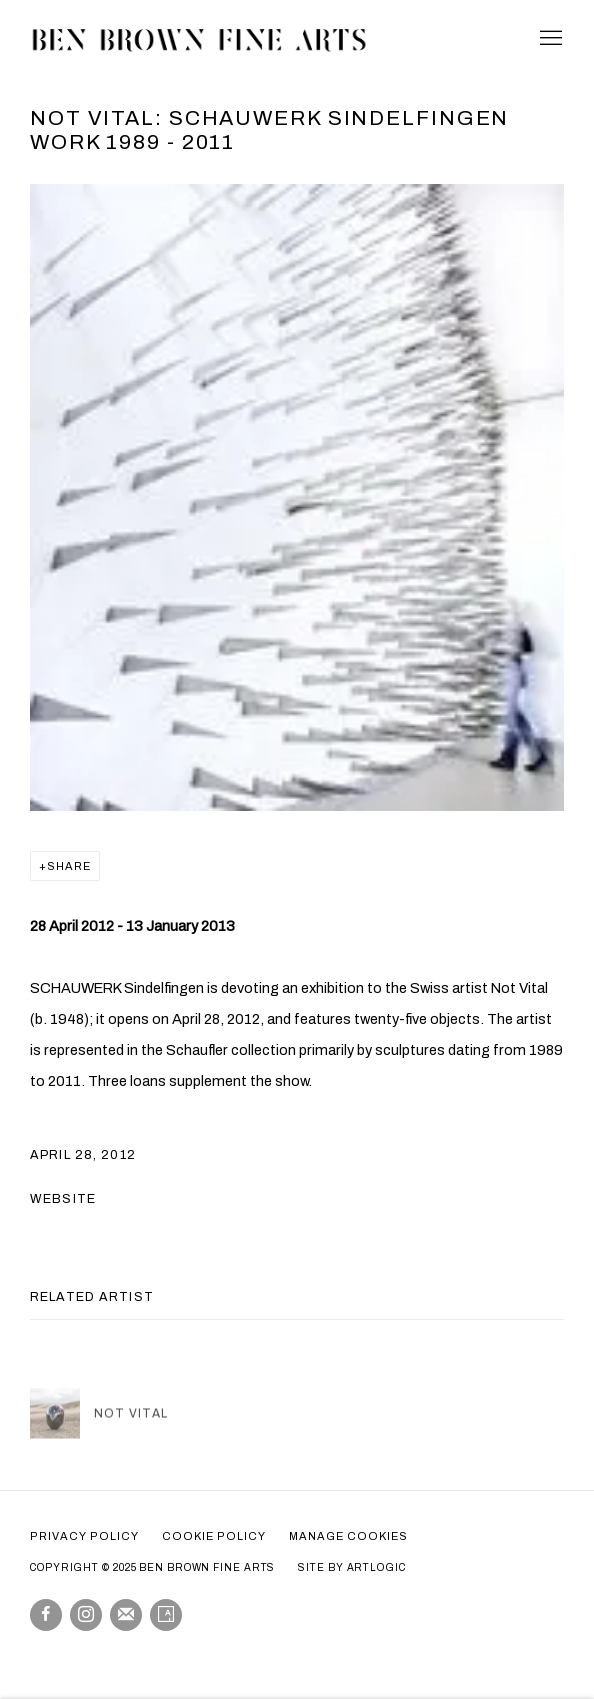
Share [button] (69, 866)
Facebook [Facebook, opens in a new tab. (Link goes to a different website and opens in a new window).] (46, 1615)
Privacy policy (84, 1536)
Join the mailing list (126, 1615)
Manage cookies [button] (348, 1536)
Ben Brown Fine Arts (200, 39)
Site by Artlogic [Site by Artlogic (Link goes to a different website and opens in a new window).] (351, 1567)
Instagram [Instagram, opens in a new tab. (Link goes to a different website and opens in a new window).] (86, 1615)
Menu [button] (549, 39)
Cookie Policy (214, 1536)
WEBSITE (63, 1199)
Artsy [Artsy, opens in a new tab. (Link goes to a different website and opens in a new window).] (166, 1615)
